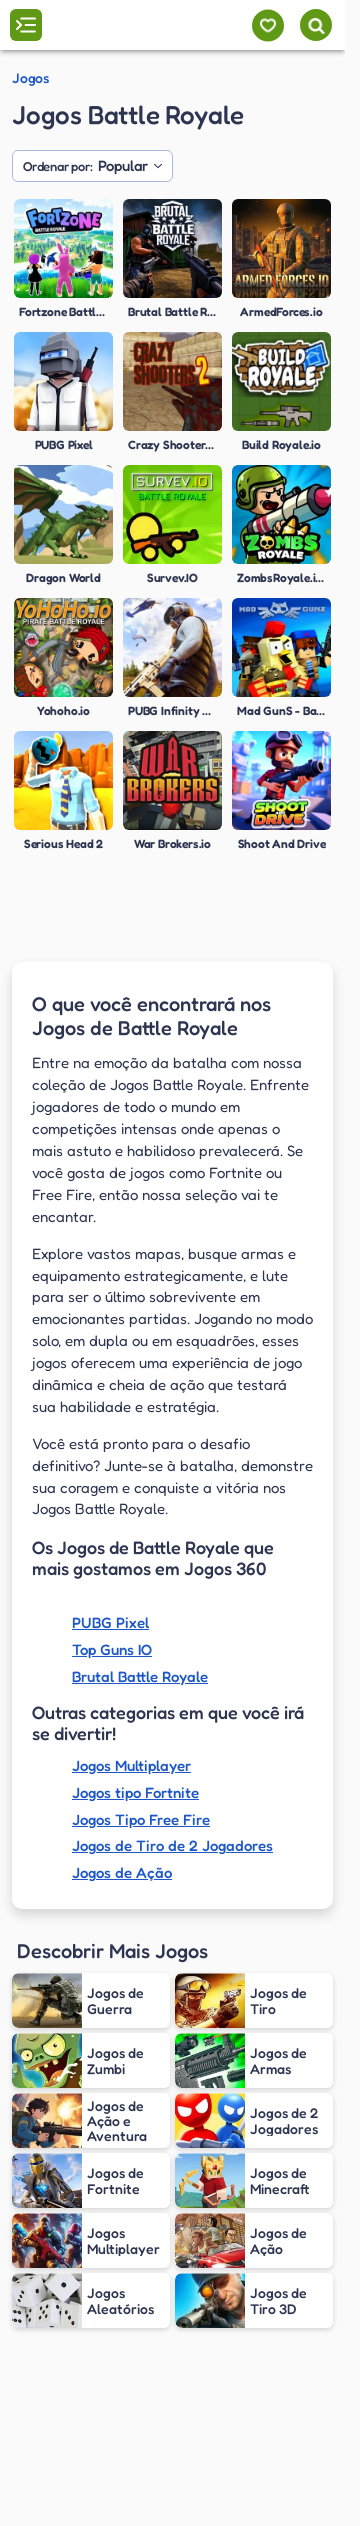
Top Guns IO (112, 1649)
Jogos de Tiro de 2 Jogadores (172, 1845)
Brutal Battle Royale (140, 1676)
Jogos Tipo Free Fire (141, 1819)
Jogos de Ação (122, 1872)
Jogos (30, 78)
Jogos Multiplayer (131, 1765)
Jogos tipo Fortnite (135, 1792)
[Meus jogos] (267, 25)
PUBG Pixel (110, 1622)
